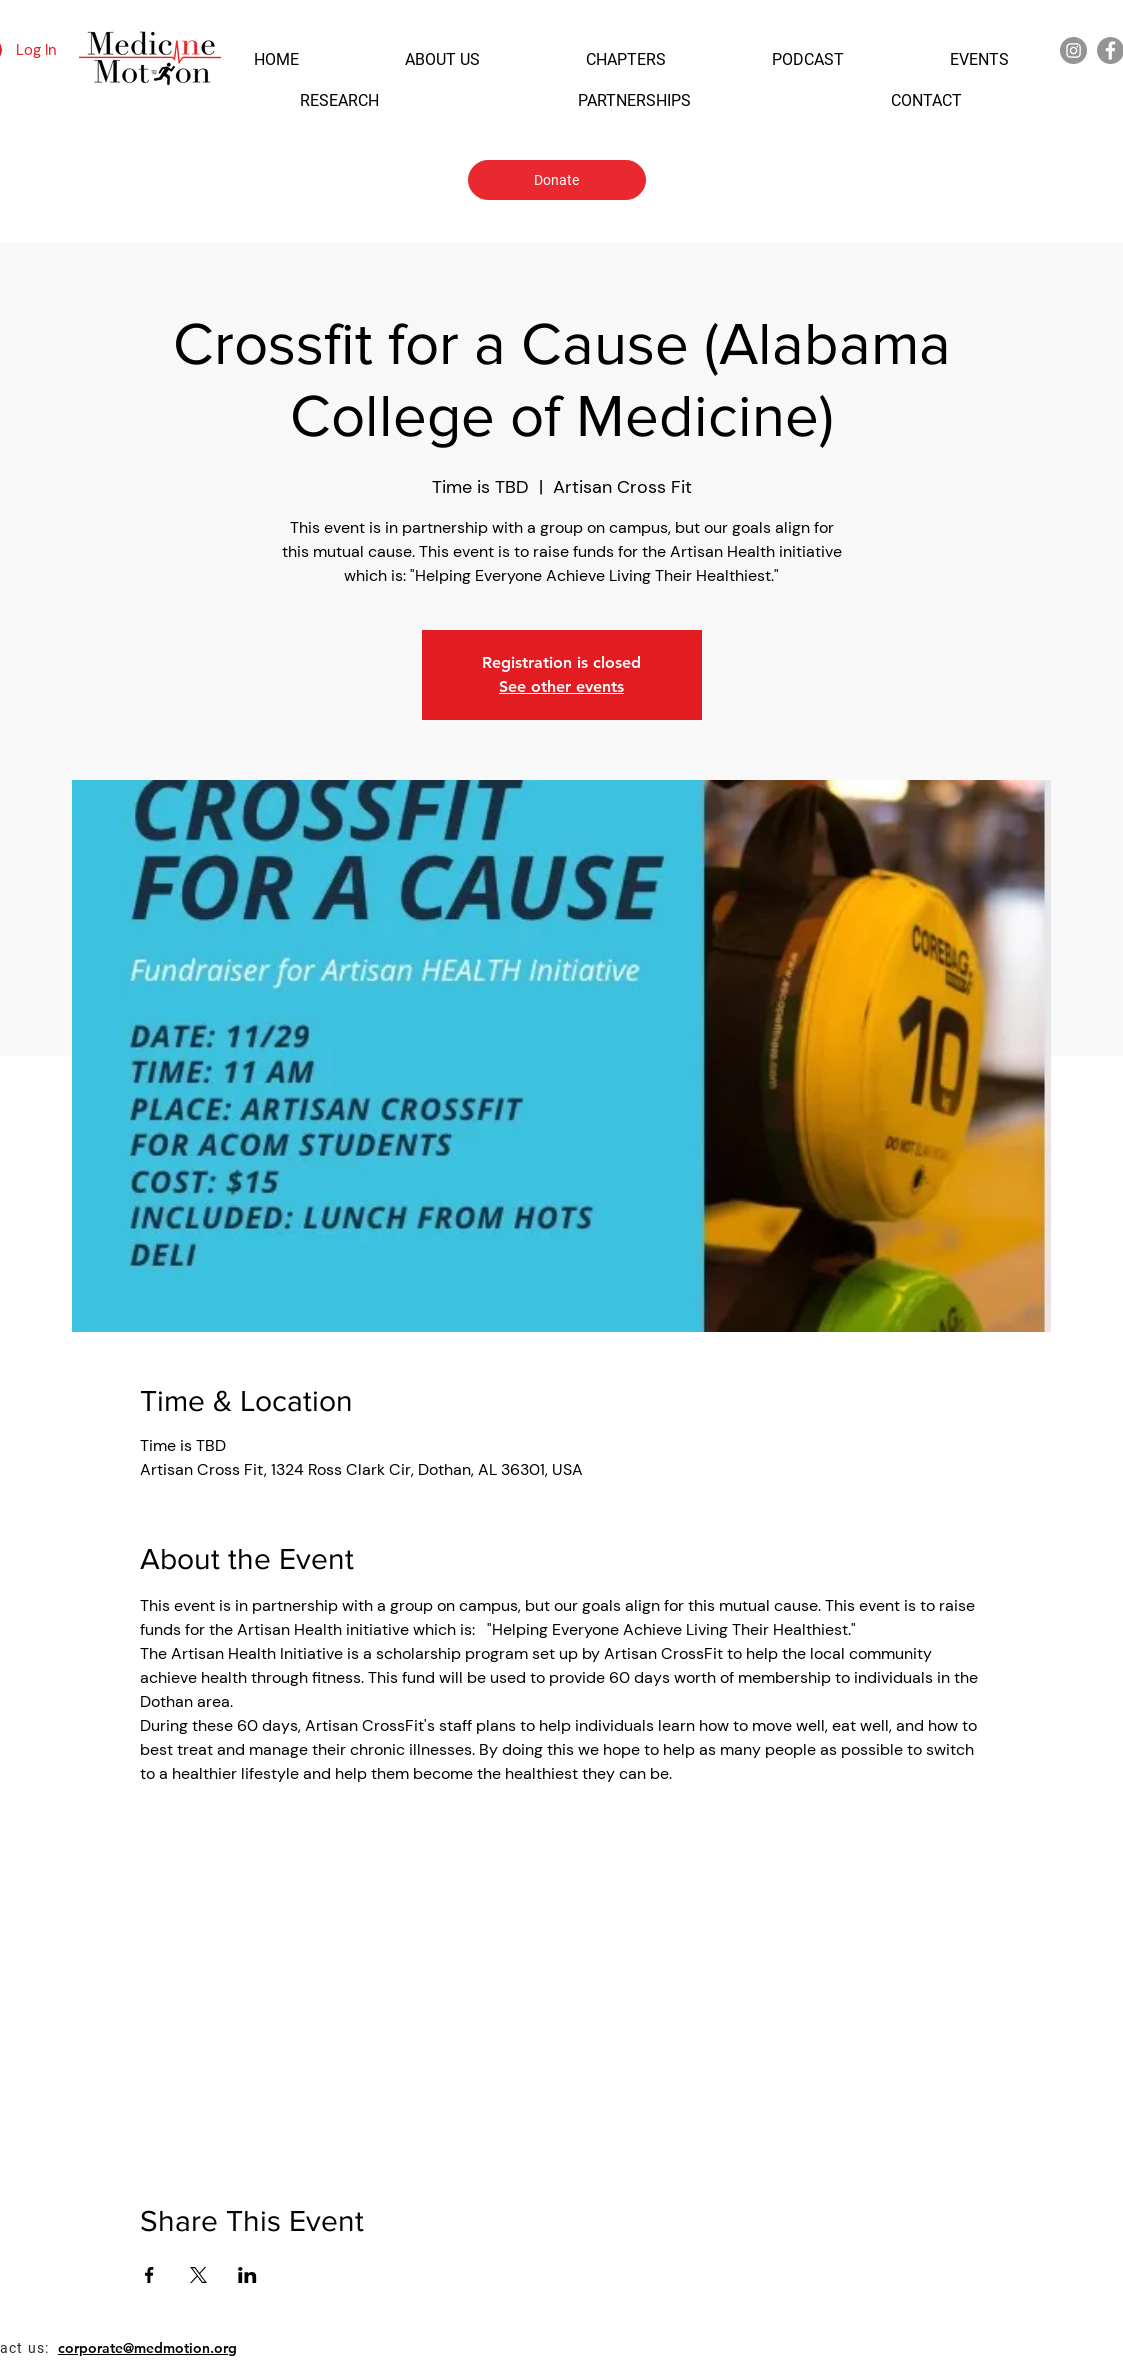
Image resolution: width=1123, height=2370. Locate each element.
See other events (561, 686)
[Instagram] (1073, 50)
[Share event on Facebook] (149, 2275)
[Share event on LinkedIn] (247, 2275)
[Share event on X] (198, 2275)
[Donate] (557, 180)
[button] (276, 59)
